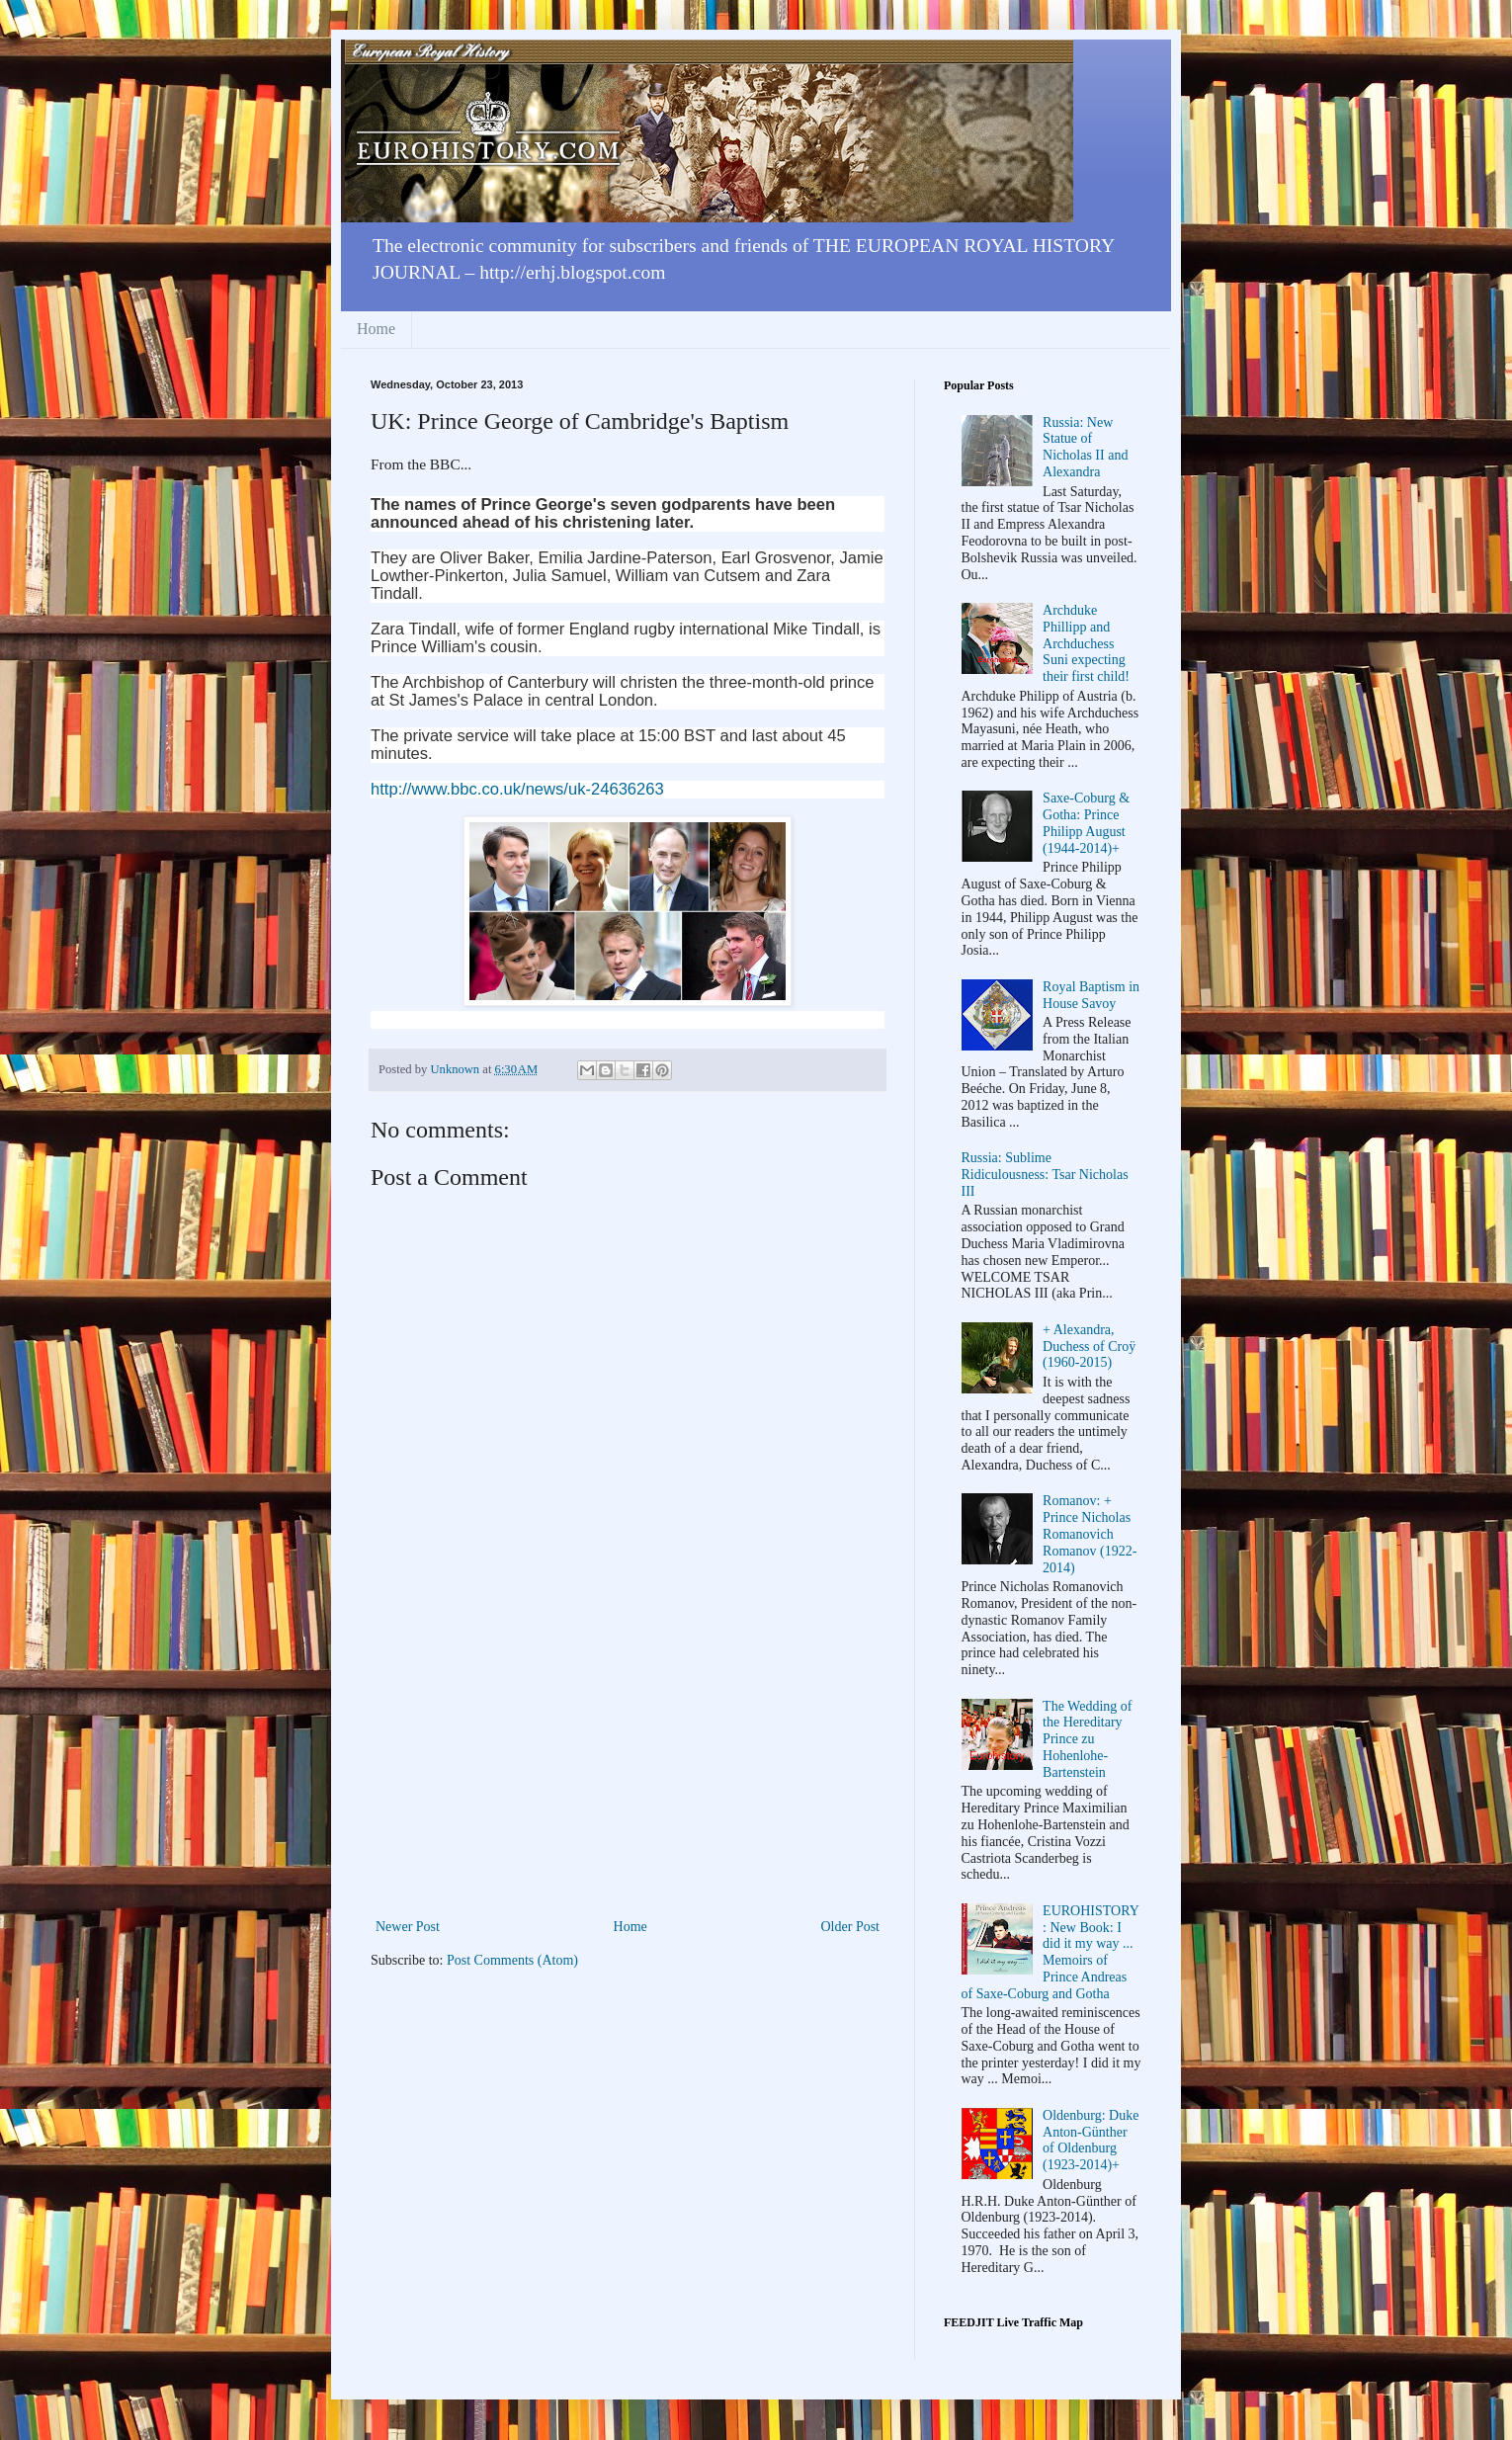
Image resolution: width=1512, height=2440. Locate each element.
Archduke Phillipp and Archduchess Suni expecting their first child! (1086, 643)
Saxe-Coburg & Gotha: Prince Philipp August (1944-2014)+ (1086, 823)
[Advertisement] (627, 1766)
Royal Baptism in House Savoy (1091, 995)
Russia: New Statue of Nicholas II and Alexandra (1085, 447)
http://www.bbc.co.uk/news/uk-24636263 (517, 789)
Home (376, 328)
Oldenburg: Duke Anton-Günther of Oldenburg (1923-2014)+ (1090, 2140)
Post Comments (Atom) (512, 1960)
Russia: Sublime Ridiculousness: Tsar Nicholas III (1045, 1174)
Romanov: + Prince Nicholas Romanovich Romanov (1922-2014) (1089, 1533)
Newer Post (408, 1926)
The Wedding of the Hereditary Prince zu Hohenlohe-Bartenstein (1087, 1739)
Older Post (851, 1926)
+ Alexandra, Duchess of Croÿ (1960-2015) (1089, 1346)
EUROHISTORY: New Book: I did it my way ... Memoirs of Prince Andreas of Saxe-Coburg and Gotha (1050, 1952)
